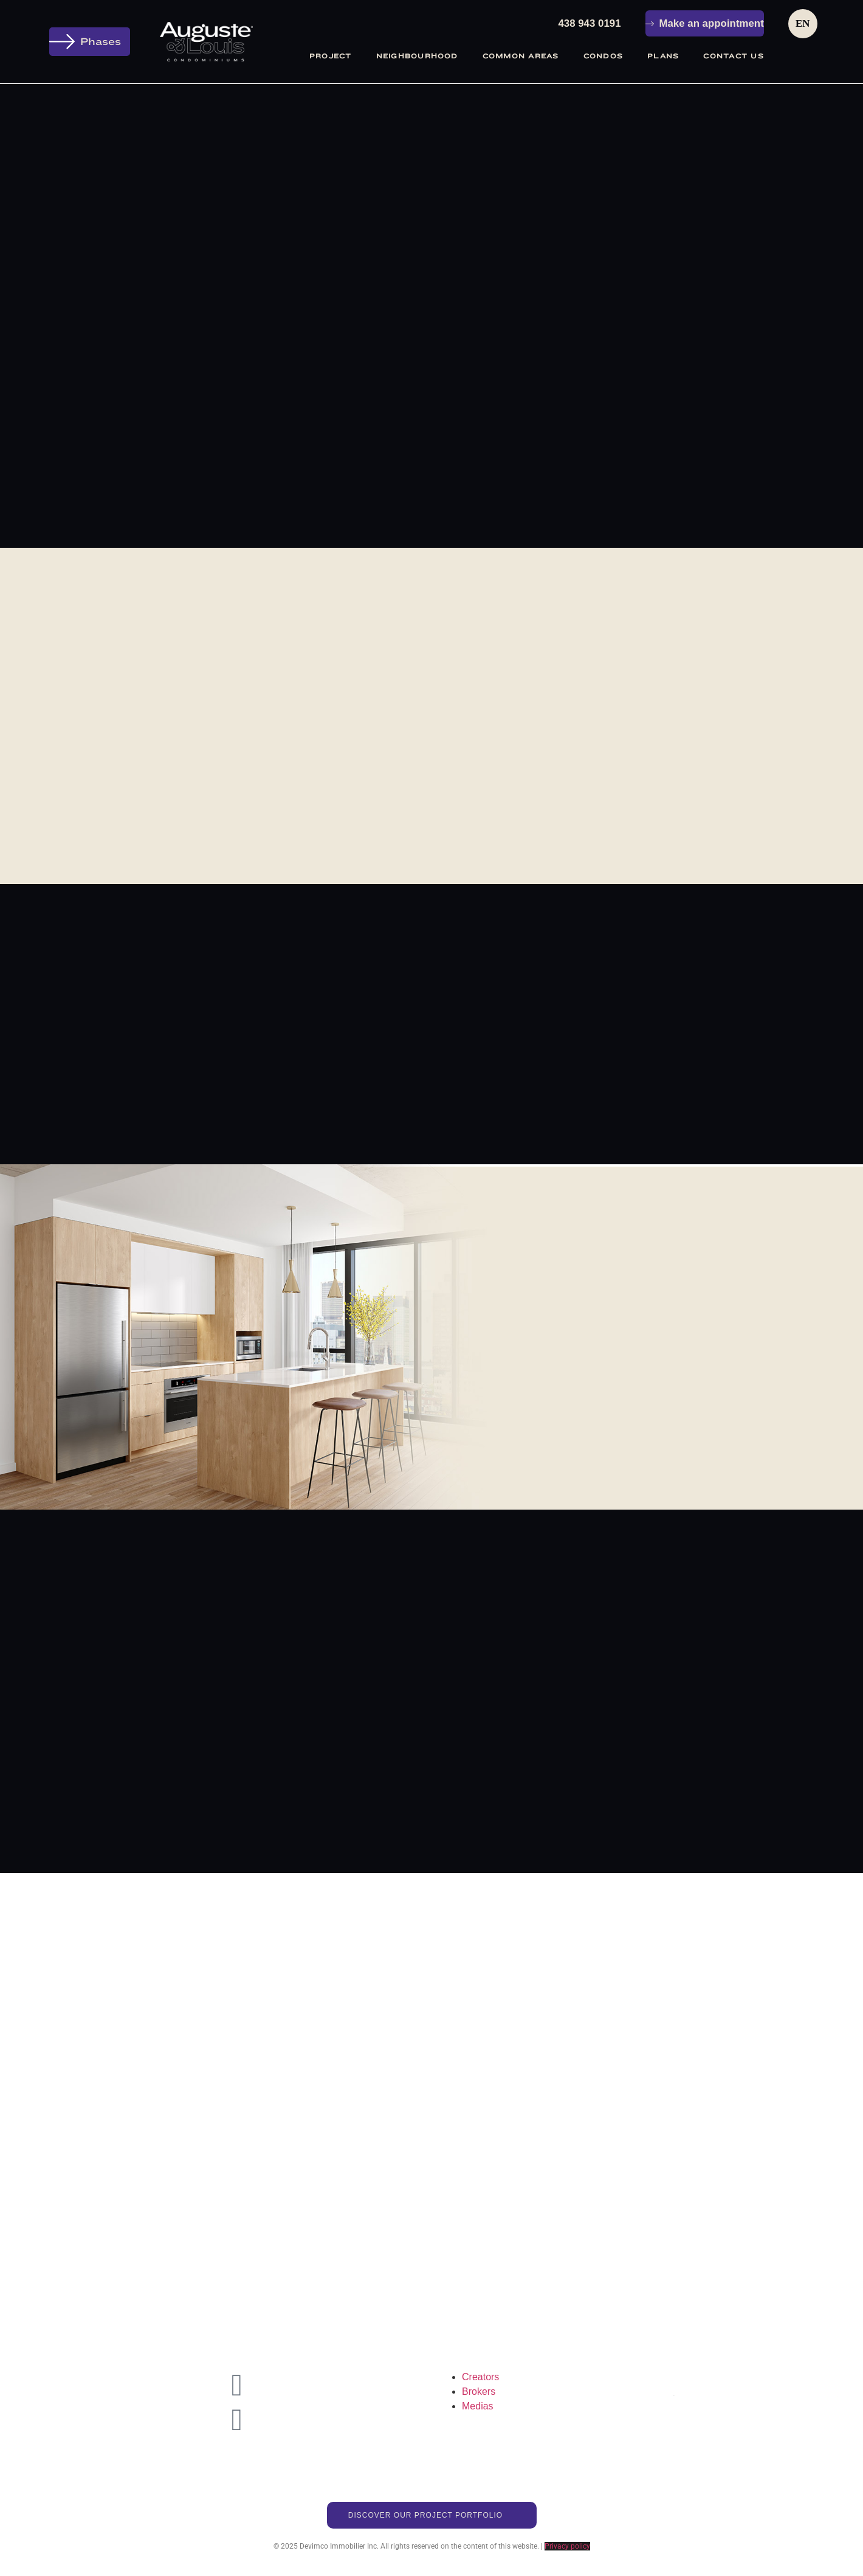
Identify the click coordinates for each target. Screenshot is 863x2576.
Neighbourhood (417, 56)
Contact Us (733, 56)
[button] (89, 41)
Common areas (521, 56)
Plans (663, 56)
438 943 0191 (589, 23)
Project (330, 56)
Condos (603, 56)
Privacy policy (567, 2555)
